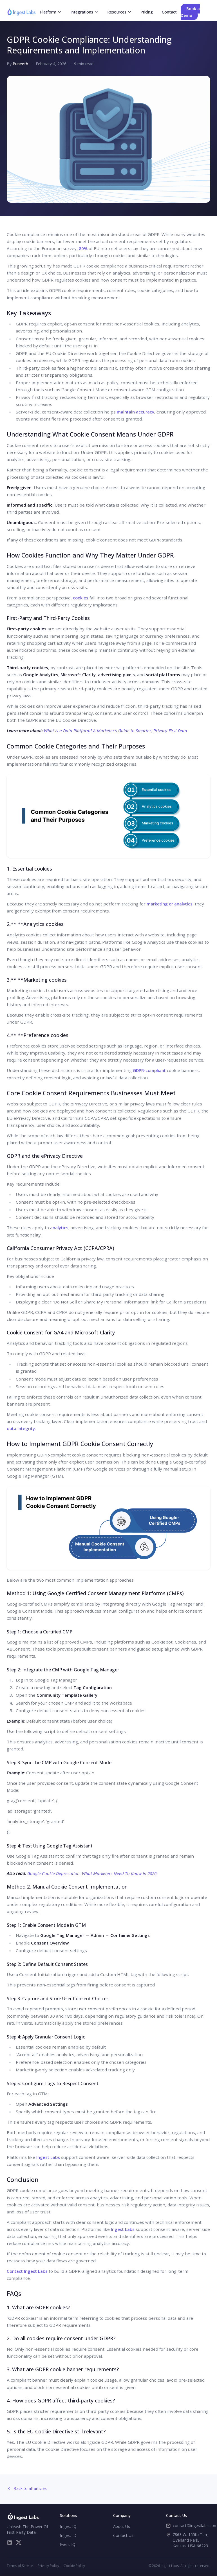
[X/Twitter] (18, 2542)
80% (83, 248)
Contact (169, 12)
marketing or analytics (170, 904)
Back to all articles (27, 2488)
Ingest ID (68, 2535)
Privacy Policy (48, 2566)
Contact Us (123, 2535)
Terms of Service (20, 2566)
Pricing (146, 12)
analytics (59, 1227)
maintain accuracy (135, 412)
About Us (121, 2526)
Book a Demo (190, 12)
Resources (119, 12)
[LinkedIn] (9, 2542)
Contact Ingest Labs (27, 2271)
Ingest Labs (48, 2157)
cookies (80, 598)
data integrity (21, 1428)
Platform (50, 12)
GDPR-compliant (149, 1070)
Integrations (84, 12)
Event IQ (67, 2544)
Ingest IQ (68, 2526)
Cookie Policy (74, 2566)
